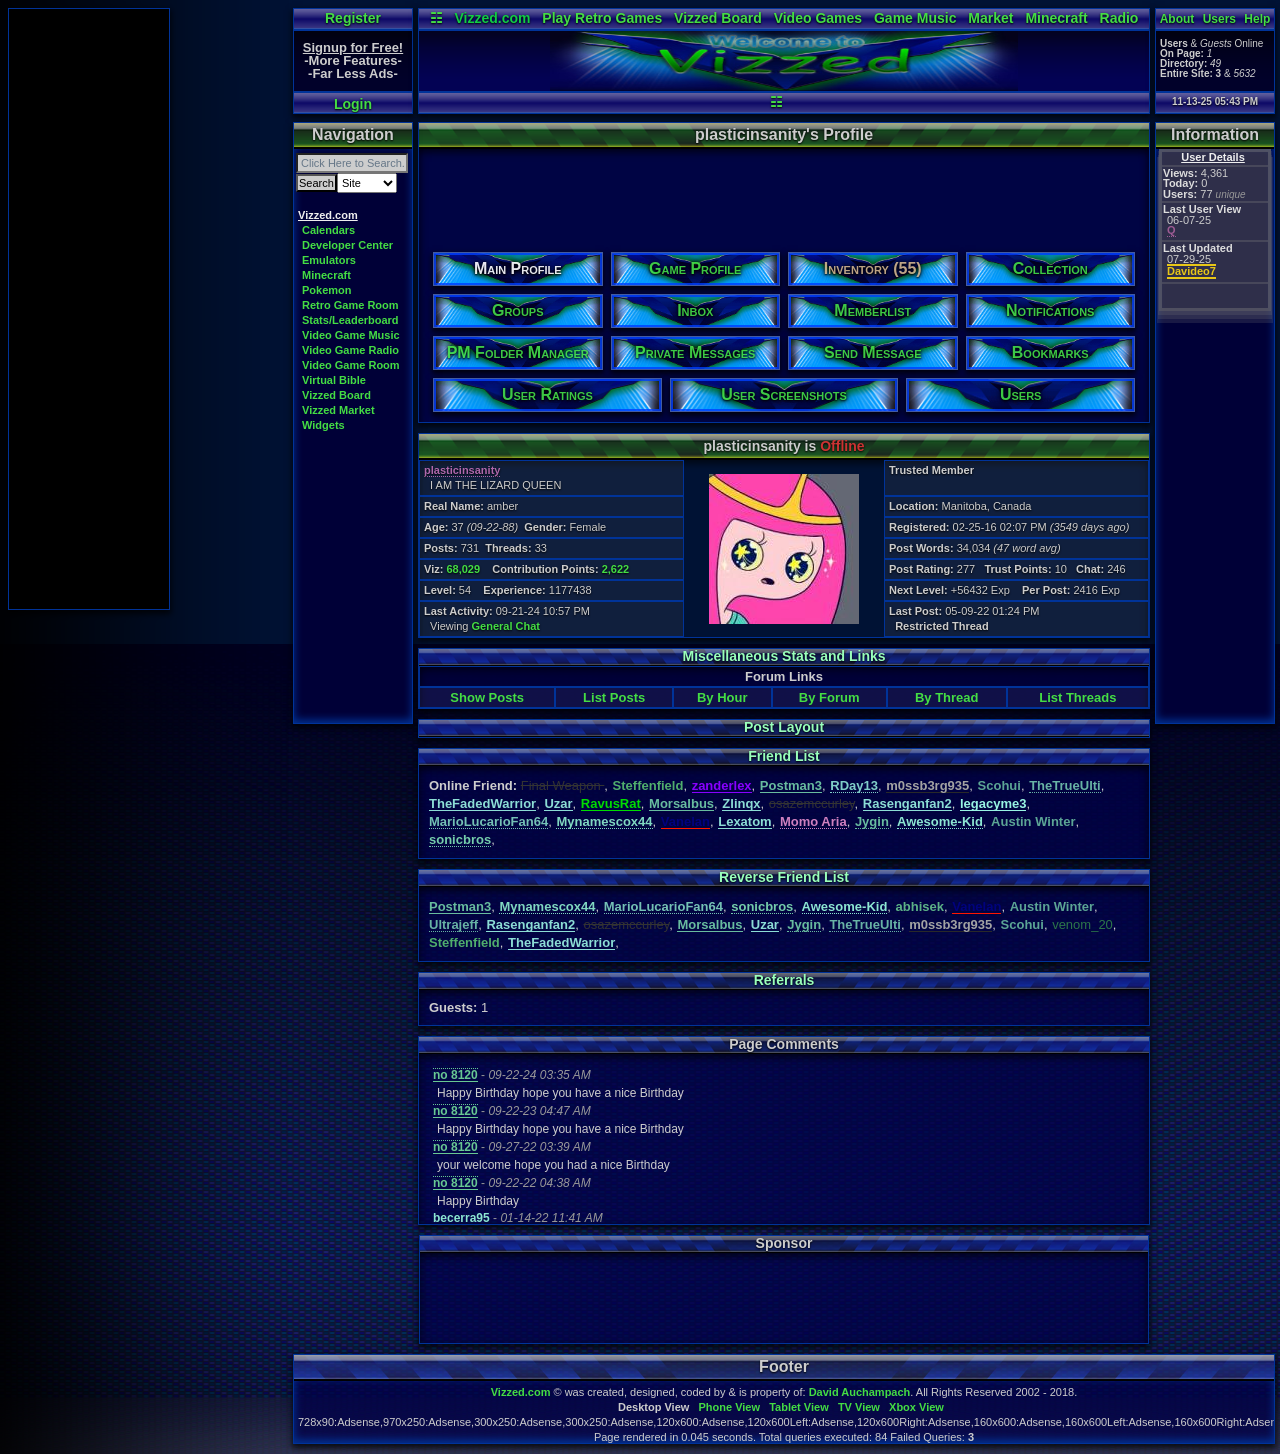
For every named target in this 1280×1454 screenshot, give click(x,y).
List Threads (1077, 697)
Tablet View (799, 1407)
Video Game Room (351, 365)
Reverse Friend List (784, 877)
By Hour (722, 697)
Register (353, 18)
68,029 (463, 569)
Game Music (915, 18)
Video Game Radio (350, 350)
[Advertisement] (89, 309)
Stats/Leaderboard (350, 320)
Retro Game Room (350, 305)
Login (353, 104)
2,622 (616, 569)
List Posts (614, 697)
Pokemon (327, 290)
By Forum (829, 697)
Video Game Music (351, 335)
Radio (1119, 18)
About (1177, 19)
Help (1257, 19)
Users (1219, 19)
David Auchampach (860, 1392)
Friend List (784, 756)
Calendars (328, 230)
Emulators (329, 260)
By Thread (947, 697)
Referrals (784, 980)
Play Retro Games (602, 18)
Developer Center (347, 245)
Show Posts (487, 697)
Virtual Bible (334, 380)
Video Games (818, 18)
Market (990, 18)
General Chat (506, 626)
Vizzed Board (718, 18)
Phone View (729, 1407)
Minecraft (1056, 18)
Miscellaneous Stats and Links (783, 656)
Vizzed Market (338, 410)
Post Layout (784, 727)
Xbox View (916, 1407)
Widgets (323, 425)
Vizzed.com (492, 18)
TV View (859, 1407)
